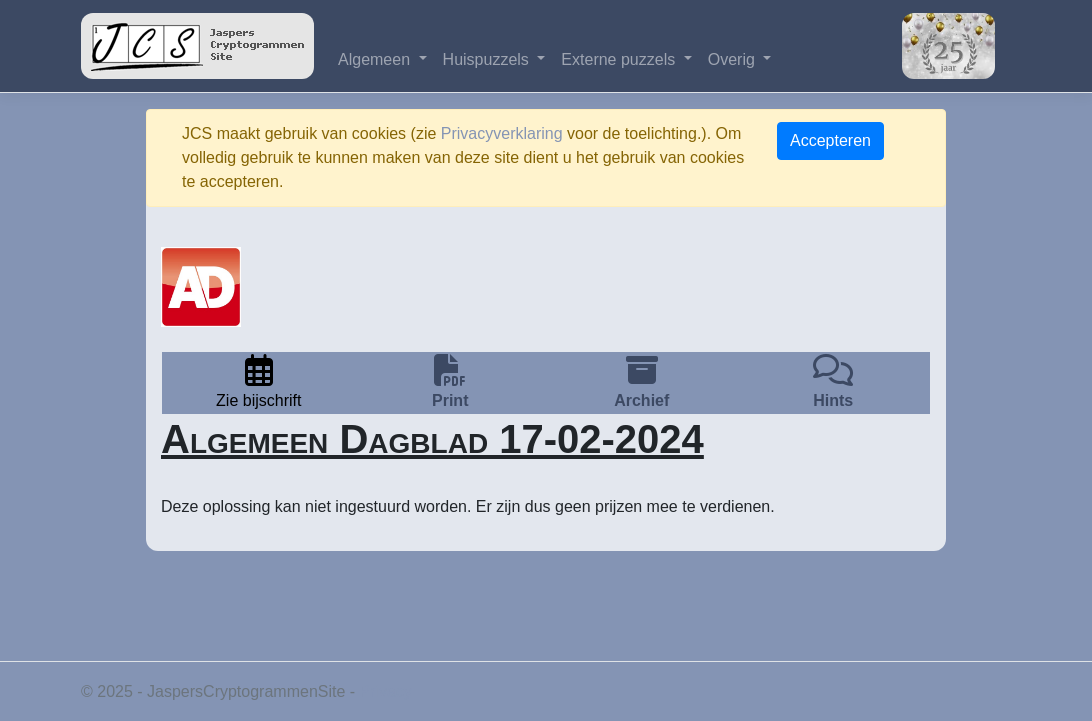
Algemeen (376, 59)
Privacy (386, 691)
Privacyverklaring (502, 133)
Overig (734, 59)
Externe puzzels (620, 59)
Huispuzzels (488, 59)
